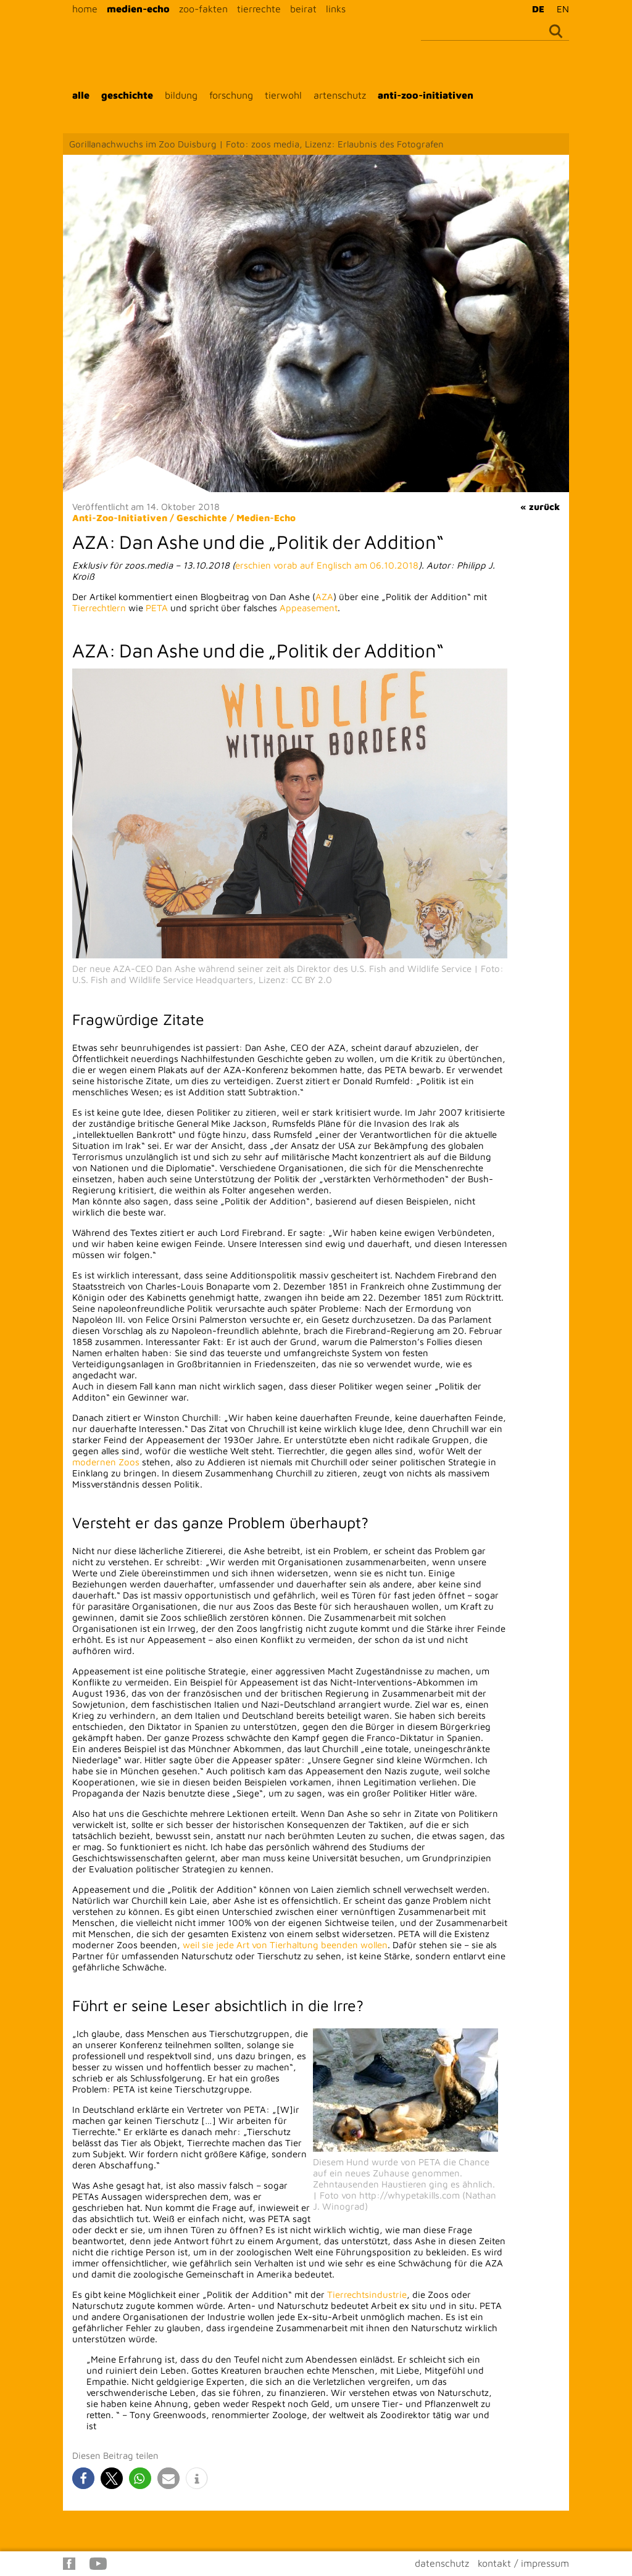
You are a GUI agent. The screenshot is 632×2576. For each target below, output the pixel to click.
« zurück (540, 506)
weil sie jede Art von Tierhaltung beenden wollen (285, 1945)
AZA (324, 596)
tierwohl (283, 95)
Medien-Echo (266, 517)
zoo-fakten (203, 8)
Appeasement (309, 608)
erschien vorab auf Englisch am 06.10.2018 (326, 565)
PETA (157, 608)
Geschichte (202, 517)
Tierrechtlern (99, 608)
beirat (303, 8)
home (85, 8)
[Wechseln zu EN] (560, 8)
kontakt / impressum (523, 2563)
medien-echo (138, 8)
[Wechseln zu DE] (535, 8)
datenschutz (442, 2563)
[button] (83, 2478)
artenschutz (340, 95)
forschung (231, 95)
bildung (181, 95)
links (336, 8)
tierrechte (259, 8)
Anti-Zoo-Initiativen (119, 517)
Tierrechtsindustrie (367, 2294)
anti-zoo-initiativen (425, 95)
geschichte (127, 95)
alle (80, 95)
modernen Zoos (105, 1462)
